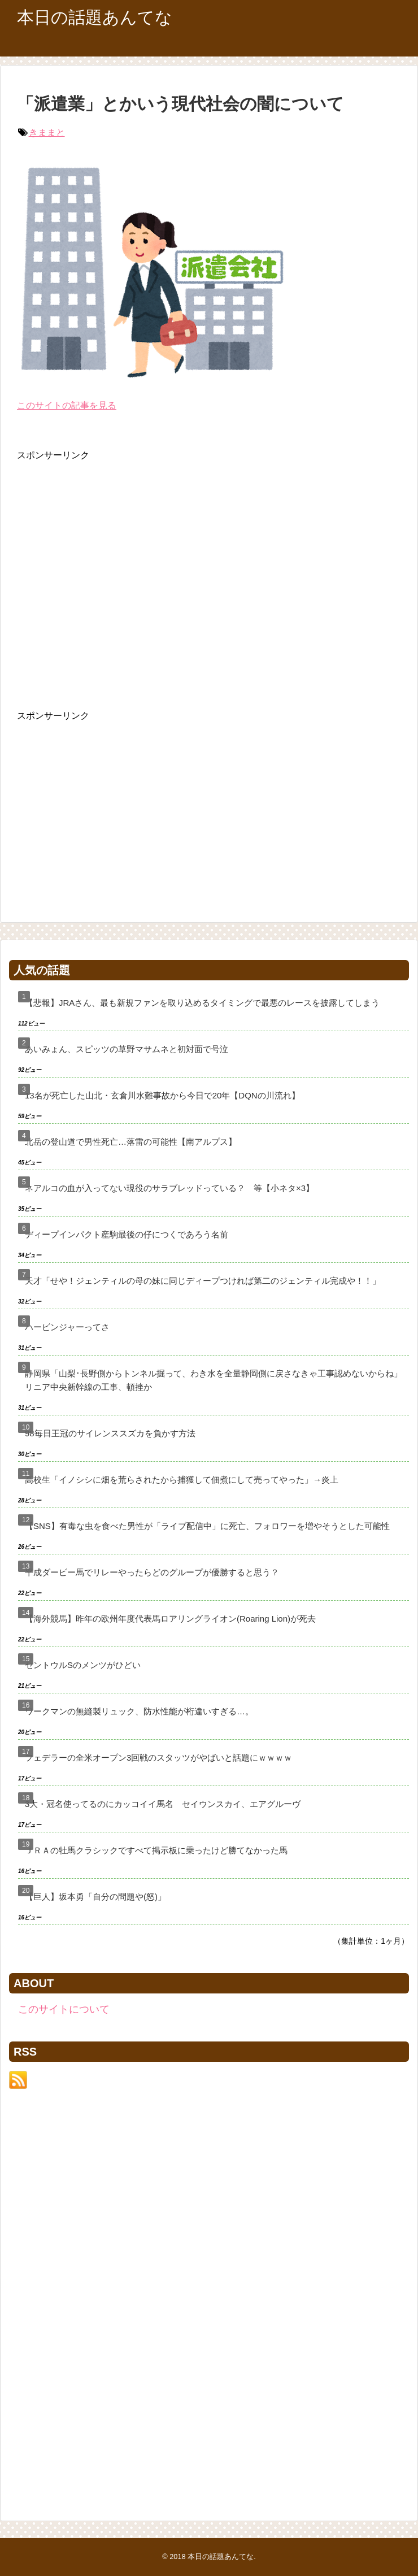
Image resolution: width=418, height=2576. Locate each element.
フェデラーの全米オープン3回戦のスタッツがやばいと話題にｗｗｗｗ (158, 1757)
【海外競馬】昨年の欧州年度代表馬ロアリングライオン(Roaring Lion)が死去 (170, 1618)
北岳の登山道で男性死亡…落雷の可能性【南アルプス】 (131, 1141)
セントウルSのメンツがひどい (83, 1665)
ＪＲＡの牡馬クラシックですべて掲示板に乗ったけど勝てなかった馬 (156, 1850)
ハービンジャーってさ (67, 1327)
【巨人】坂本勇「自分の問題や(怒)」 (95, 1896)
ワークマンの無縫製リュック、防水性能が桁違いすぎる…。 (139, 1711)
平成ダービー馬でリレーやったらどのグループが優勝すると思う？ (152, 1572)
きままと (47, 132)
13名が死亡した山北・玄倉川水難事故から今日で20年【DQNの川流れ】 (162, 1095)
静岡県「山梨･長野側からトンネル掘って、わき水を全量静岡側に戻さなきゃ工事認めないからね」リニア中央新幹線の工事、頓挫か (213, 1380)
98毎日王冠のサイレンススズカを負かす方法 (110, 1433)
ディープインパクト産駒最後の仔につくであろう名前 (126, 1234)
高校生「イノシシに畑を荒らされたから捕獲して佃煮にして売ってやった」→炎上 (181, 1479)
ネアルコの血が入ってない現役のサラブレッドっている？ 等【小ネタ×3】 (169, 1188)
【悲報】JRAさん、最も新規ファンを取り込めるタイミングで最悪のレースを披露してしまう (202, 1002)
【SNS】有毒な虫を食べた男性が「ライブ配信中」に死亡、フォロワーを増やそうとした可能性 (207, 1526)
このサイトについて (64, 2009)
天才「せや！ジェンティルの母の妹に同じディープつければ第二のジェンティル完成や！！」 (203, 1280)
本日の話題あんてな (94, 17)
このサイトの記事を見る (66, 405)
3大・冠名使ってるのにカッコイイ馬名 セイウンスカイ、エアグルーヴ (163, 1804)
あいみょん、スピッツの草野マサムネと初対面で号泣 (126, 1049)
